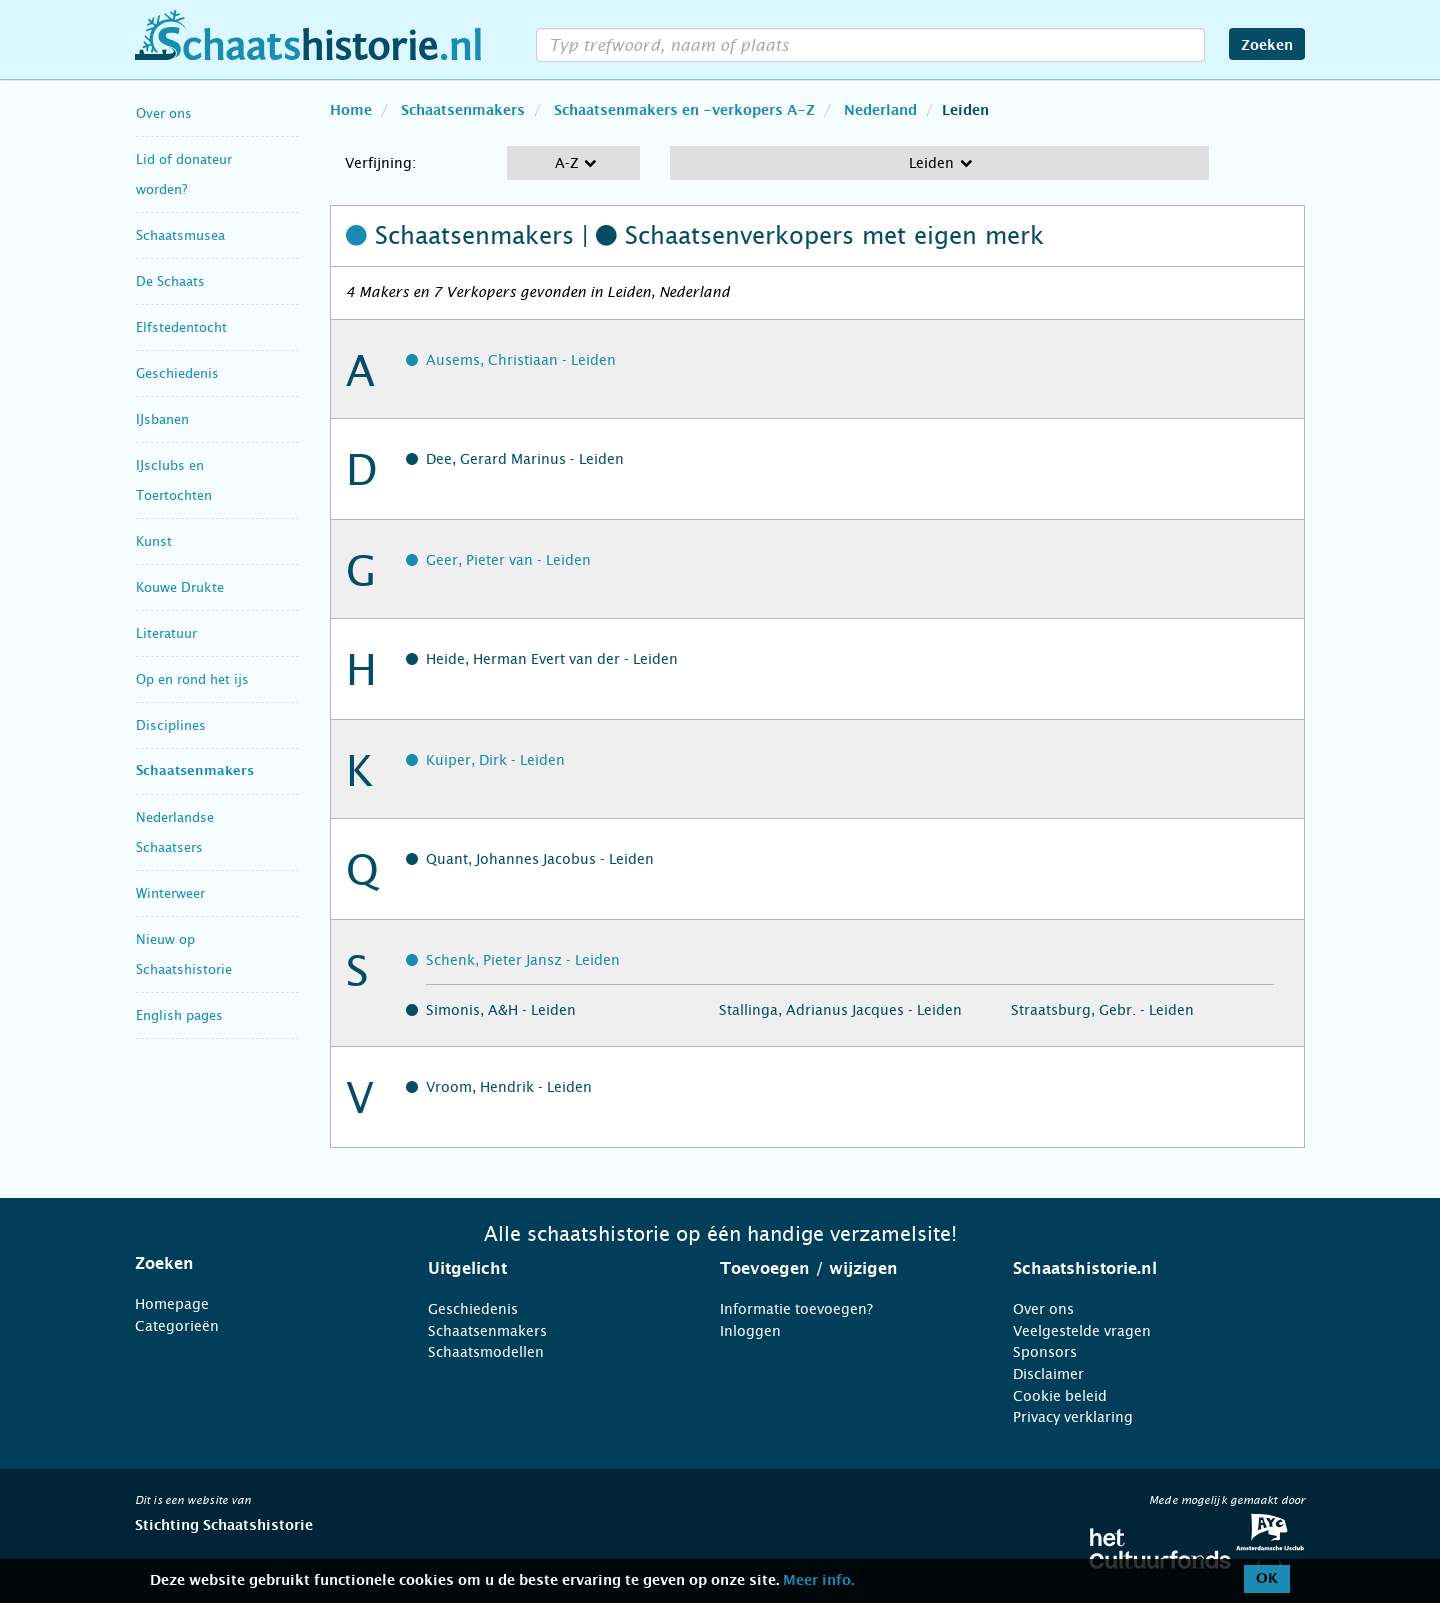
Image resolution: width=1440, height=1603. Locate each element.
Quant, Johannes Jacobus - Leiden (540, 859)
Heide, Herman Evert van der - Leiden (552, 659)
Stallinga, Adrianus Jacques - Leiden (840, 1010)
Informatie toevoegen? (796, 1309)
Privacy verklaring (1073, 1417)
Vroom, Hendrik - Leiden (509, 1087)
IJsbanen (162, 419)
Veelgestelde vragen (1082, 1331)
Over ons (164, 113)
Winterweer (170, 893)
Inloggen (750, 1331)
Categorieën (177, 1326)
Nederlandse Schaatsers (175, 832)
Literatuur (166, 633)
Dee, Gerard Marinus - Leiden (525, 459)
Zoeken (1267, 46)
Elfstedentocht (181, 327)
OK (1267, 1579)
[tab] (256, 1264)
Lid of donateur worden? (184, 174)
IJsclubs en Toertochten (174, 480)
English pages (179, 1015)
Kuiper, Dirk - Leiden (495, 760)
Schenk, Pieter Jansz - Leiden (523, 960)
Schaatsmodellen (486, 1352)
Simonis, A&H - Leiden (501, 1010)
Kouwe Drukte (180, 587)
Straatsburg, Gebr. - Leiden (1102, 1010)
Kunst (154, 541)
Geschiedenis (177, 373)
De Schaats (170, 281)
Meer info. (818, 1581)
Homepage (172, 1304)
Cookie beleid (1060, 1396)
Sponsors (1045, 1352)
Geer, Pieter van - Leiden (508, 560)
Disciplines (171, 725)
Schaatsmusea (180, 235)
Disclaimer (1048, 1374)
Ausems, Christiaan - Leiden (521, 360)
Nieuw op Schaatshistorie (184, 954)
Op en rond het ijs (192, 679)
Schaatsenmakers (195, 771)
